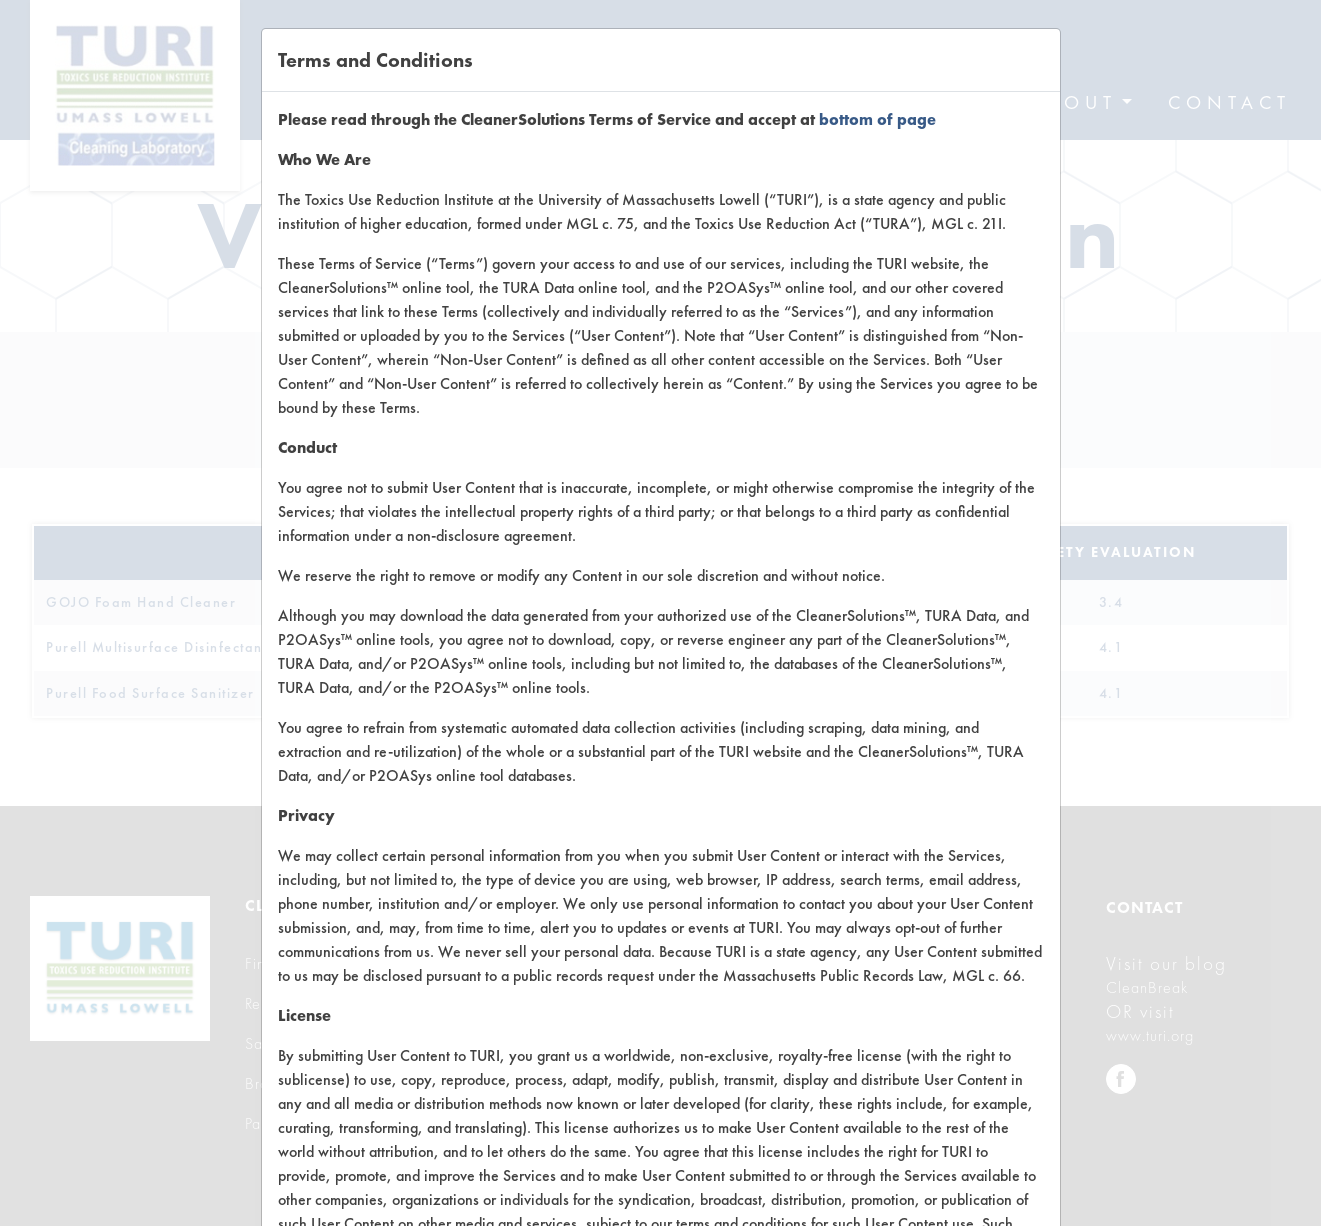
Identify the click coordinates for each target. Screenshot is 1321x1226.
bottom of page (877, 119)
